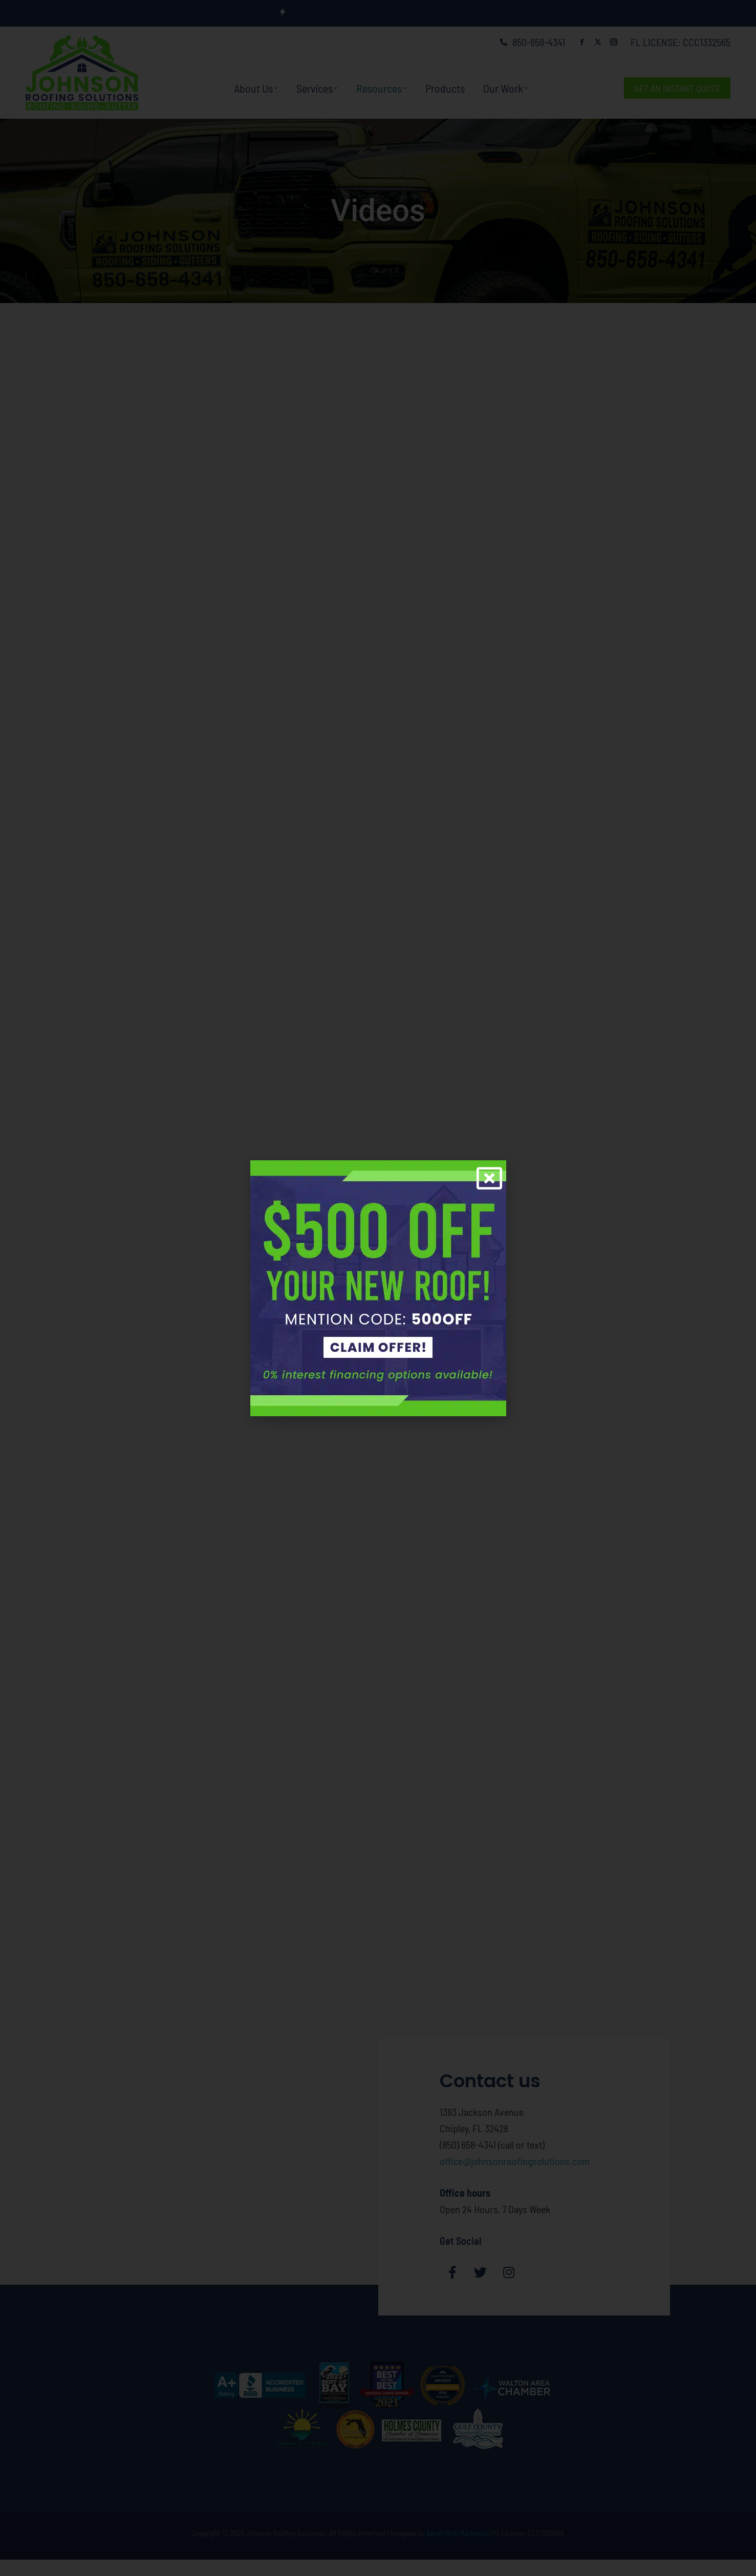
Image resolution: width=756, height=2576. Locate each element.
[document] (378, 1288)
